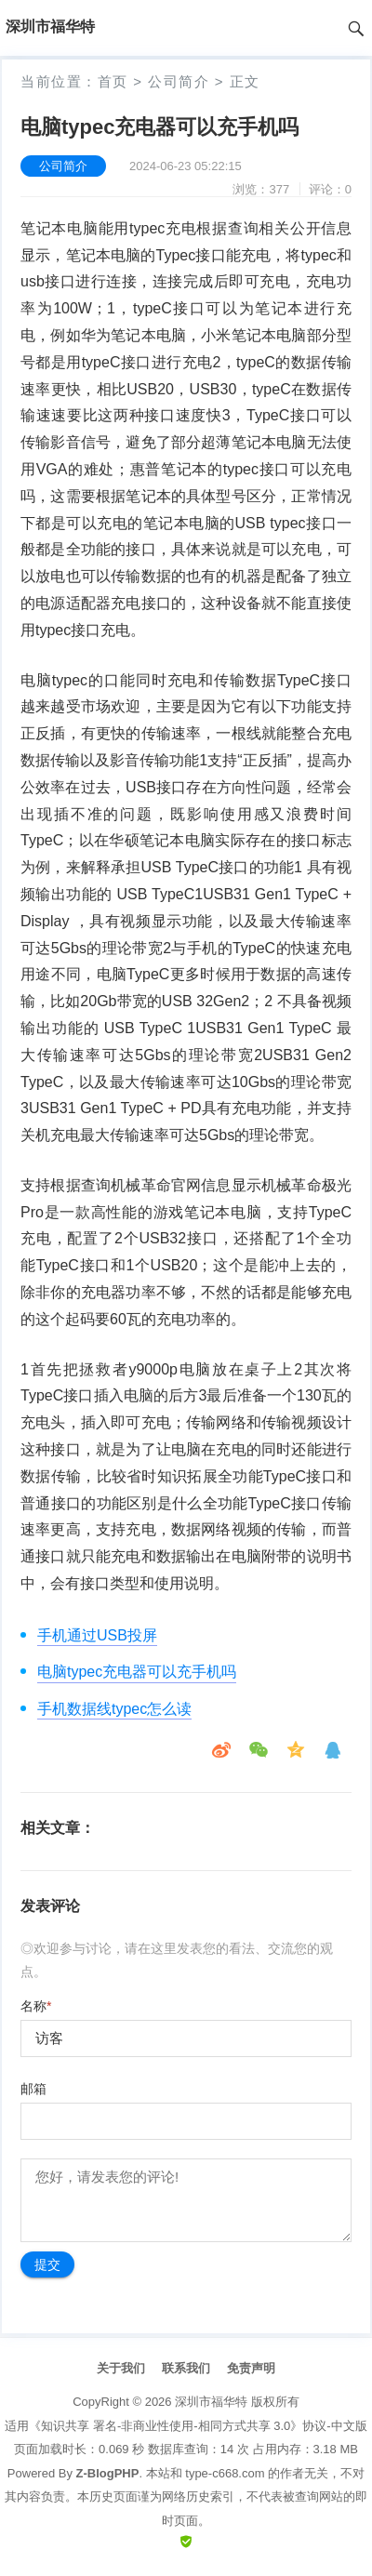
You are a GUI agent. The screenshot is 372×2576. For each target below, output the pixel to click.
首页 (113, 81)
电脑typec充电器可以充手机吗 (136, 1672)
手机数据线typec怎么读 (114, 1709)
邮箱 (33, 2088)
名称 (35, 2005)
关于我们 (121, 2368)
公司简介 (178, 81)
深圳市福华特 (211, 2402)
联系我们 (186, 2368)
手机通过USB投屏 (97, 1635)
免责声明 (251, 2368)
